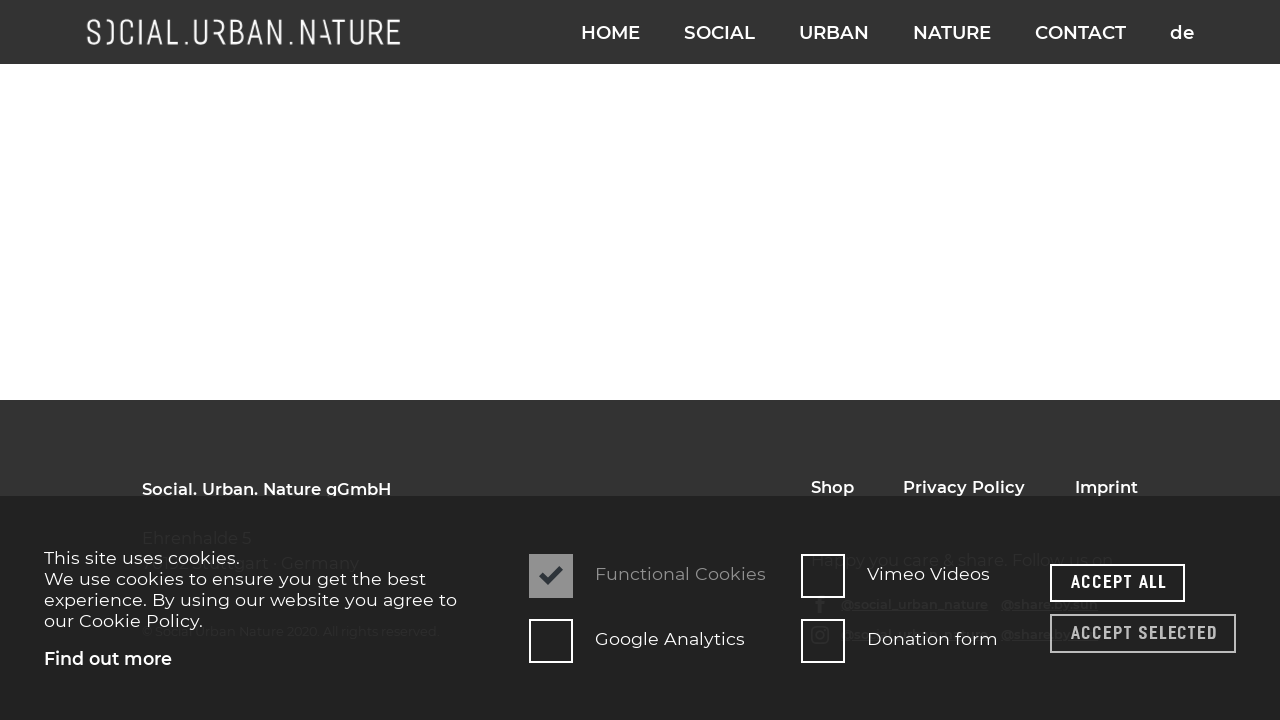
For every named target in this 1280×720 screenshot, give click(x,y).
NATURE (952, 32)
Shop (832, 487)
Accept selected (1145, 632)
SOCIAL (719, 32)
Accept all (1119, 581)
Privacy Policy (964, 487)
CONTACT (1080, 32)
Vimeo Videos (891, 573)
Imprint (1106, 487)
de (1182, 32)
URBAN (834, 32)
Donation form (891, 638)
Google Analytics (637, 638)
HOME (610, 32)
